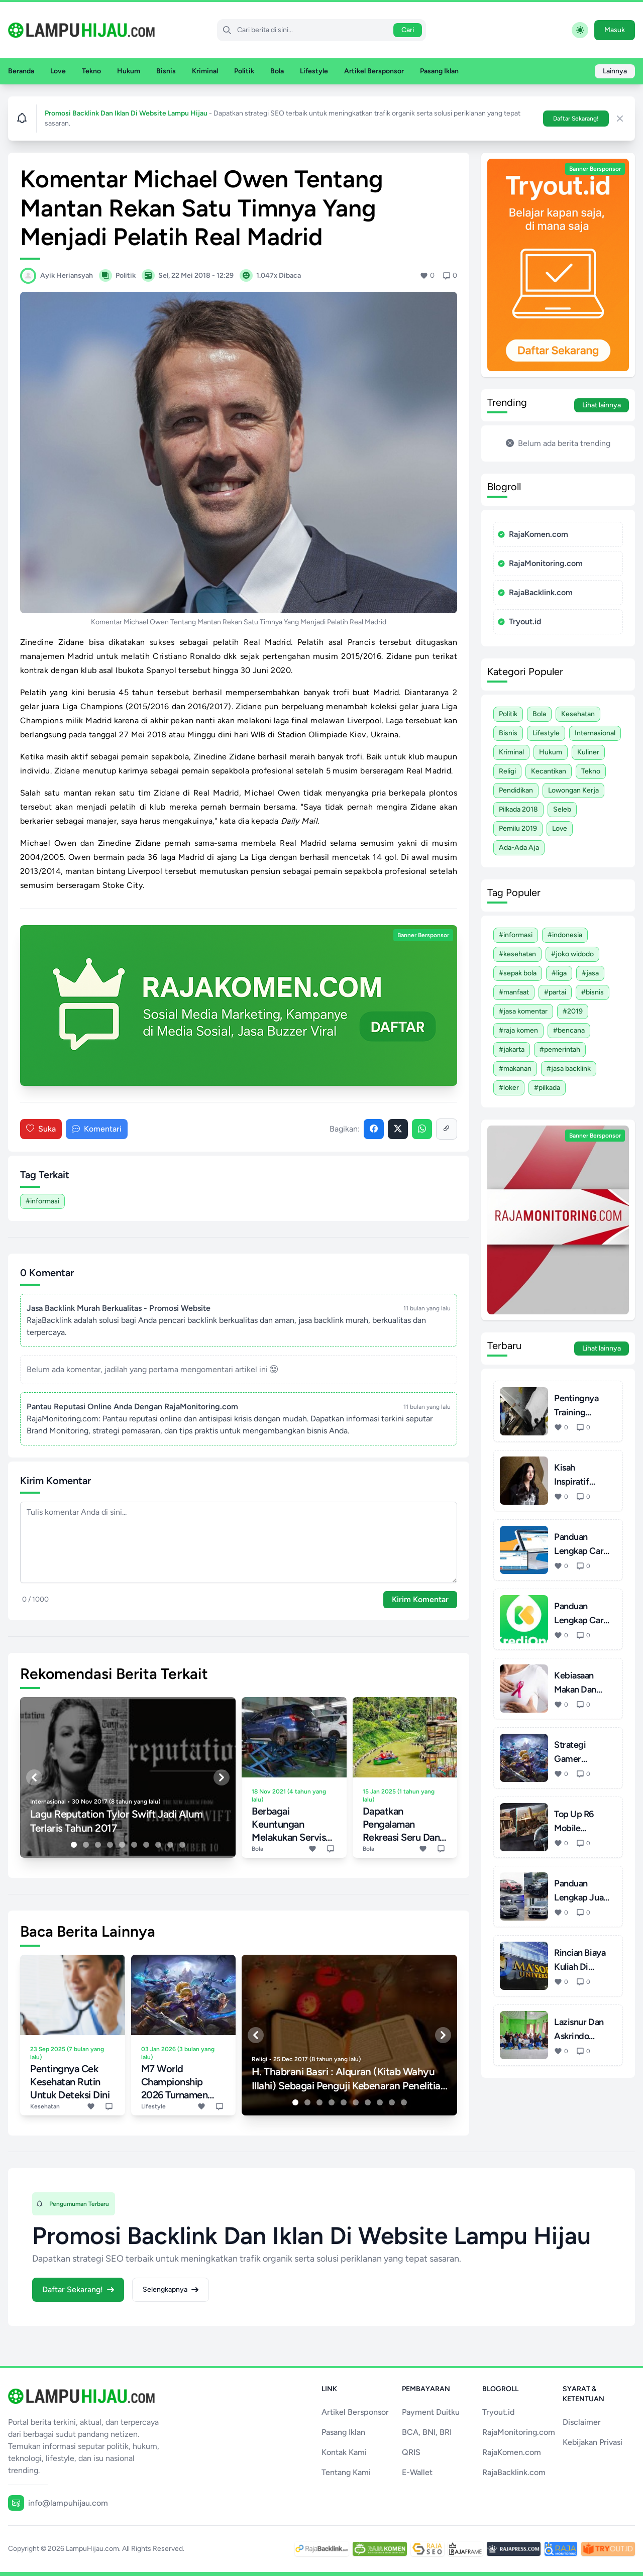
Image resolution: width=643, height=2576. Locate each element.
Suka (41, 1129)
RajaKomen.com (533, 534)
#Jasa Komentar (523, 1011)
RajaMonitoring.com (540, 563)
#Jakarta (511, 1049)
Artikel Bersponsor (374, 71)
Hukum (128, 71)
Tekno (91, 71)
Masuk (614, 30)
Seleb (562, 809)
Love (58, 71)
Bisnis (166, 71)
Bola (277, 71)
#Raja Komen (518, 1030)
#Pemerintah (560, 1049)
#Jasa (590, 973)
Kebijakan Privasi (592, 2442)
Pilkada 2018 (518, 809)
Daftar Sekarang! (576, 118)
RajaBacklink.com (535, 592)
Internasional (595, 733)
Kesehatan (578, 714)
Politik (244, 71)
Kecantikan (548, 771)
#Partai (555, 992)
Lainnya (615, 71)
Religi (507, 771)
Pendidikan (516, 790)
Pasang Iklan (439, 71)
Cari (407, 30)
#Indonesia (565, 935)
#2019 (573, 1011)
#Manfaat (514, 992)
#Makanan (515, 1068)
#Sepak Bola (518, 973)
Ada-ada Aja (519, 847)
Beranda (21, 71)
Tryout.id (519, 621)
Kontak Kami (344, 2452)
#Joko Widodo (572, 954)
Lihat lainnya (601, 405)
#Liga (559, 973)
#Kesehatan (517, 954)
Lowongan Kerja (573, 790)
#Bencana (569, 1030)
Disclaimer (582, 2422)
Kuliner (588, 752)
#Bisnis (592, 992)
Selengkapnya (170, 2289)
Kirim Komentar (420, 1599)
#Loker (509, 1087)
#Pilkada (547, 1087)
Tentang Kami (346, 2472)
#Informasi (42, 1201)
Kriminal (205, 71)
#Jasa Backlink (569, 1068)
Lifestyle (314, 71)
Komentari (97, 1129)
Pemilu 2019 (518, 828)
